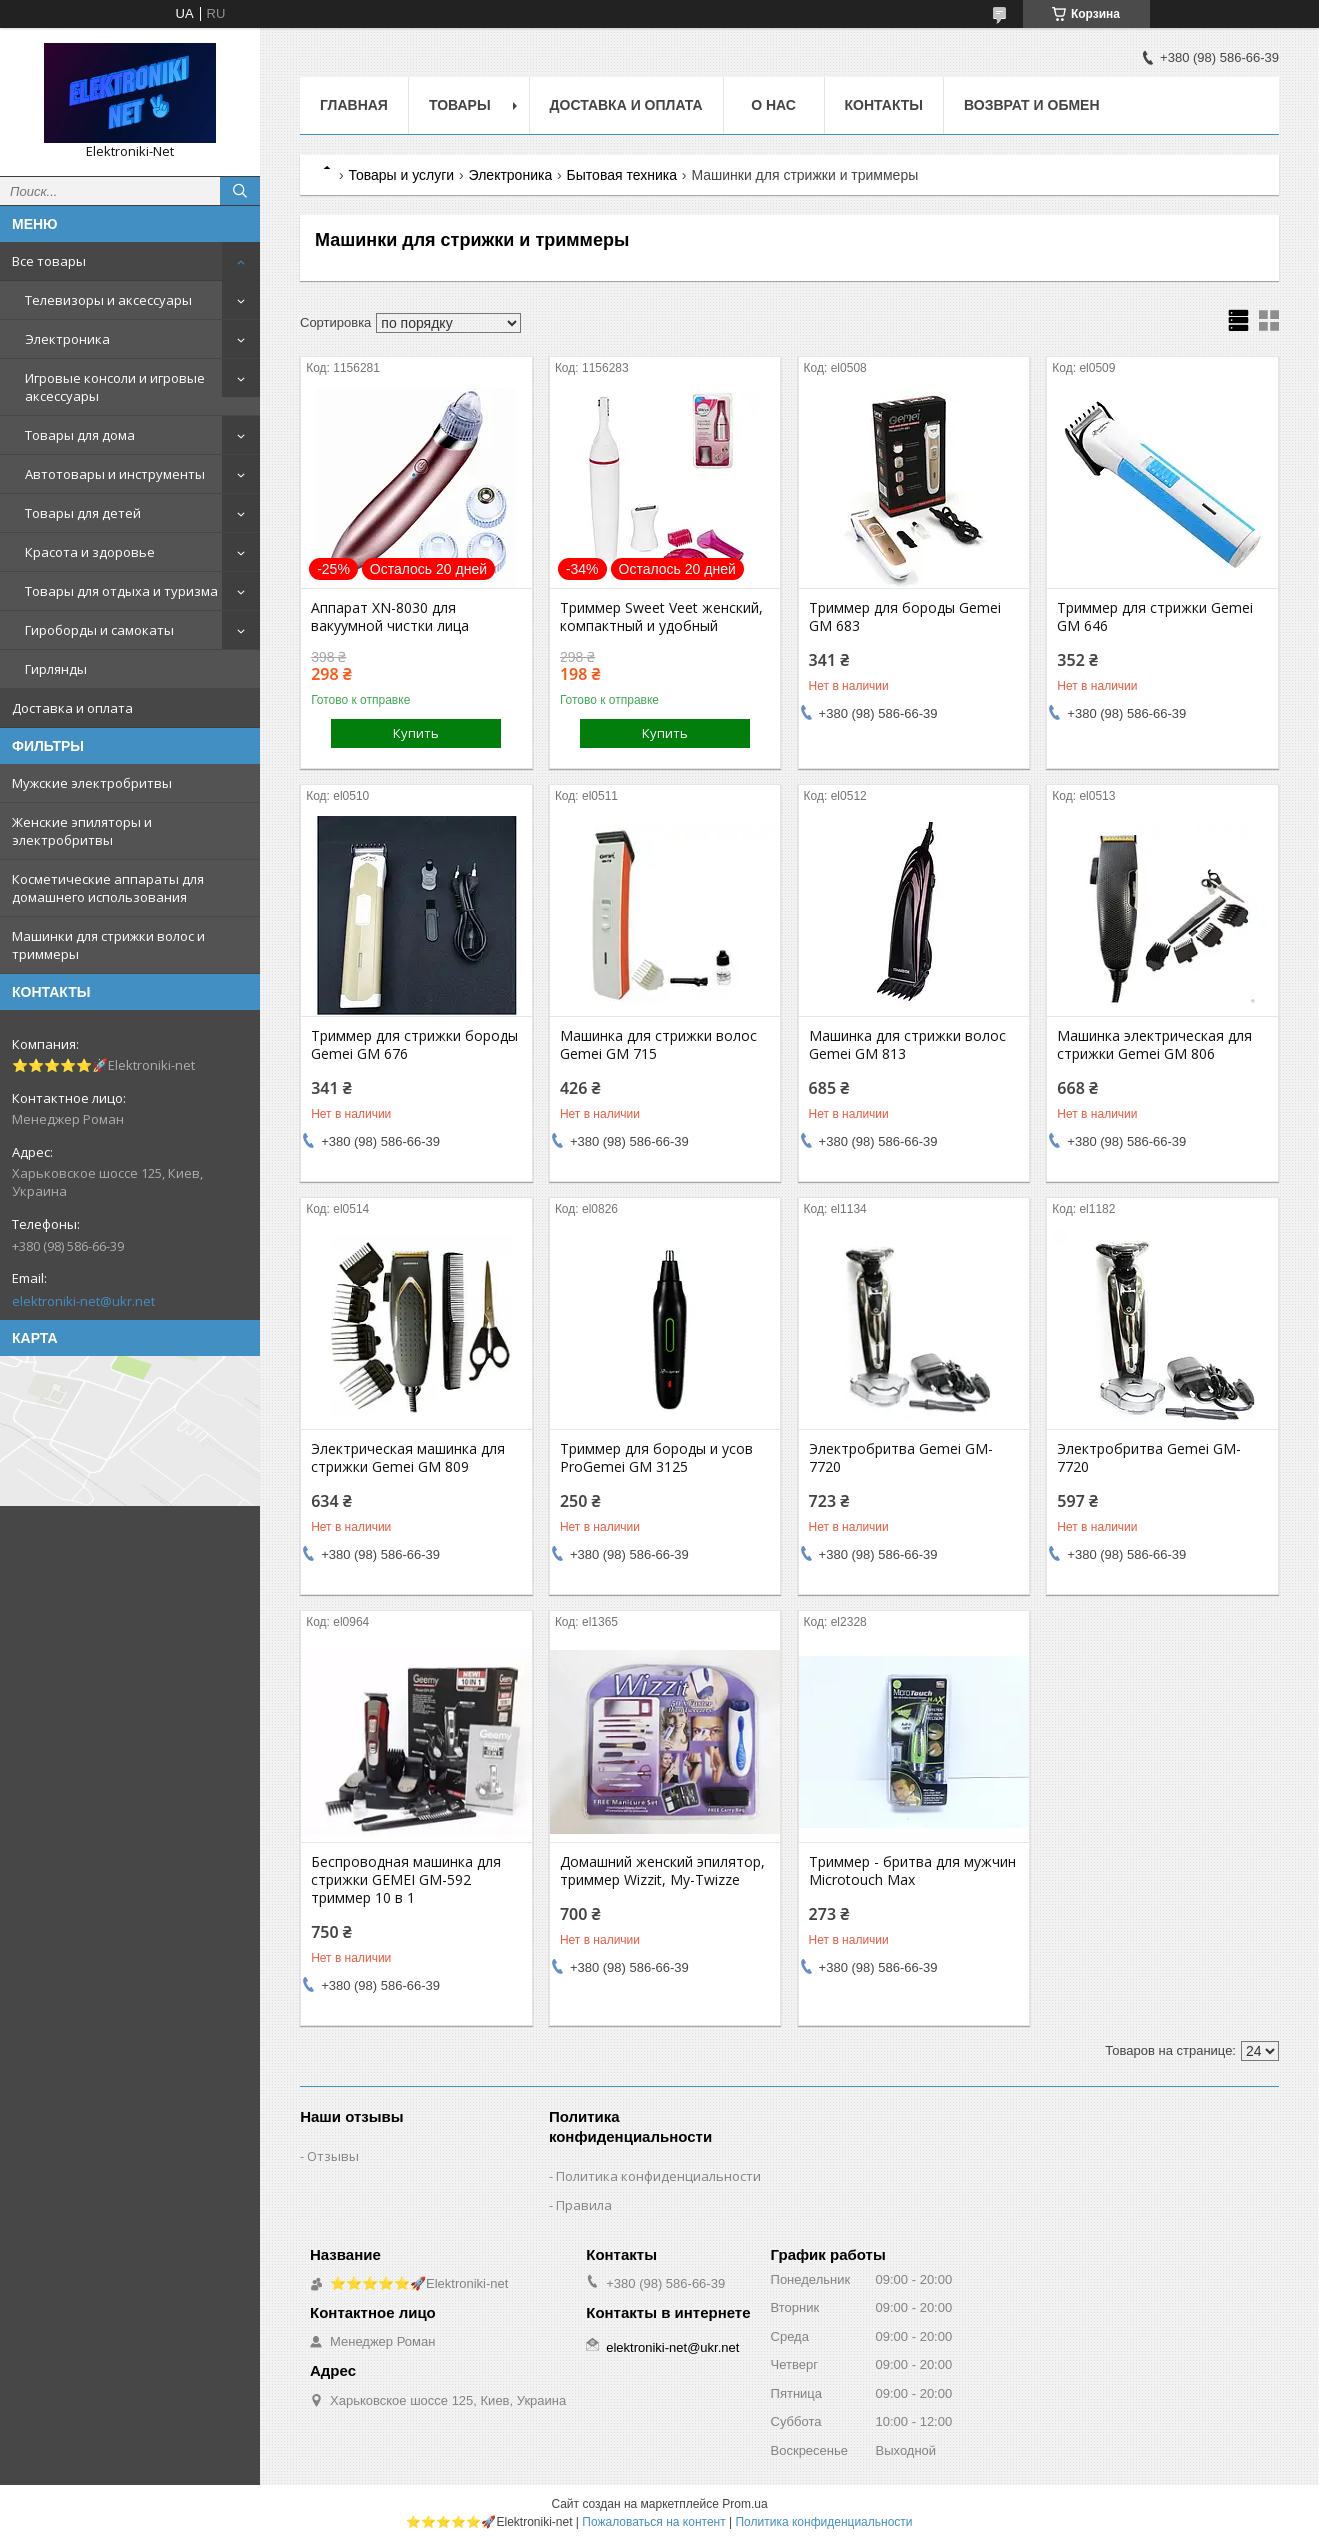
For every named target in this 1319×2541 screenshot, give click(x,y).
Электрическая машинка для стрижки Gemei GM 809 (408, 1458)
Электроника (67, 339)
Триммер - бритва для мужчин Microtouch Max (912, 1871)
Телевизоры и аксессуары (108, 300)
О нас (773, 105)
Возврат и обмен (1032, 105)
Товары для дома (80, 435)
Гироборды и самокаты (99, 630)
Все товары (49, 261)
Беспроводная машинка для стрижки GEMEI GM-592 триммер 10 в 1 (406, 1880)
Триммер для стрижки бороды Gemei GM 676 (414, 1045)
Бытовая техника (622, 175)
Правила (584, 2205)
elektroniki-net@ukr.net (83, 1301)
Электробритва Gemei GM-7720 (901, 1458)
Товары (460, 105)
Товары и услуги (401, 175)
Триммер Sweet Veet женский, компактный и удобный (661, 617)
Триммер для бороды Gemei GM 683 (905, 617)
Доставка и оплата (72, 708)
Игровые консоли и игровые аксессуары (115, 387)
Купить (416, 733)
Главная (354, 105)
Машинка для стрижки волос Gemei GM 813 (907, 1045)
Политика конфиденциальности (658, 2176)
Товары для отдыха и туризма (121, 591)
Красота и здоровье (90, 552)
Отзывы (333, 2156)
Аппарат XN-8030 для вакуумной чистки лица (390, 617)
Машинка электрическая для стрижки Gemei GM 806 (1154, 1045)
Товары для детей (83, 513)
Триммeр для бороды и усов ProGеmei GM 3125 (656, 1458)
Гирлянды (56, 669)
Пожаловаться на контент (653, 2522)
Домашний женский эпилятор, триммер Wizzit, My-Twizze (662, 1871)
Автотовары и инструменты (115, 474)
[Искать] (240, 191)
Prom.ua (744, 2504)
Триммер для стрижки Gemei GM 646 (1155, 617)
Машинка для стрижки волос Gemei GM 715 (658, 1045)
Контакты (884, 105)
